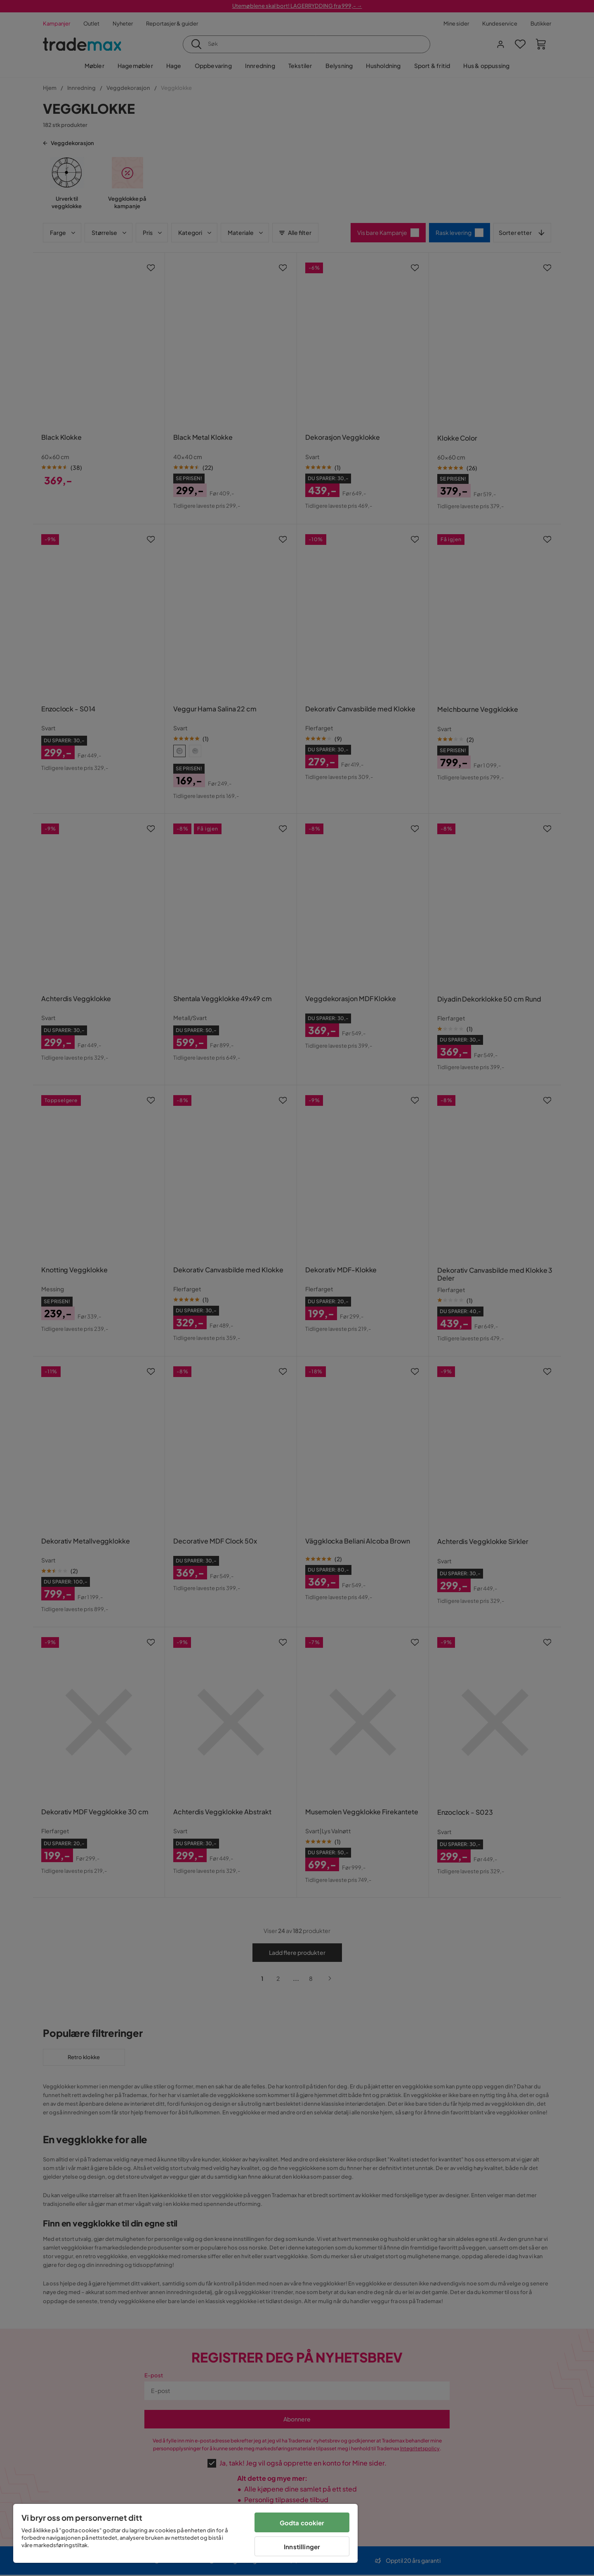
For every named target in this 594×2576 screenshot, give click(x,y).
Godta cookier (302, 2523)
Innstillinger (302, 2546)
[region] (185, 2533)
